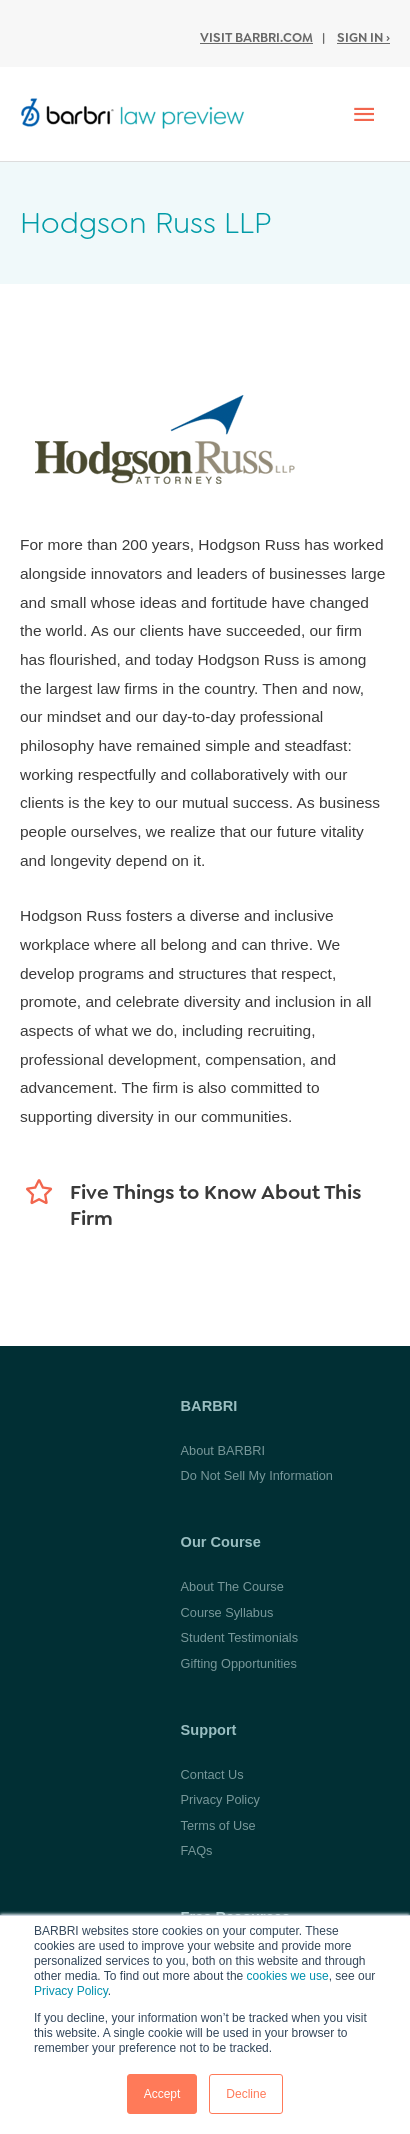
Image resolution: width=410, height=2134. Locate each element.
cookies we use (288, 1976)
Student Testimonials (239, 1637)
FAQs (197, 1850)
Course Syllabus (227, 1612)
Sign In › (363, 37)
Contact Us (212, 1774)
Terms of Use (218, 1825)
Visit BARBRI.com (256, 37)
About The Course (232, 1586)
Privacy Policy (71, 1991)
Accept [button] (162, 2094)
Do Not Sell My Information (257, 1475)
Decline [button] (246, 2094)
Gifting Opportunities (239, 1663)
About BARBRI (223, 1450)
